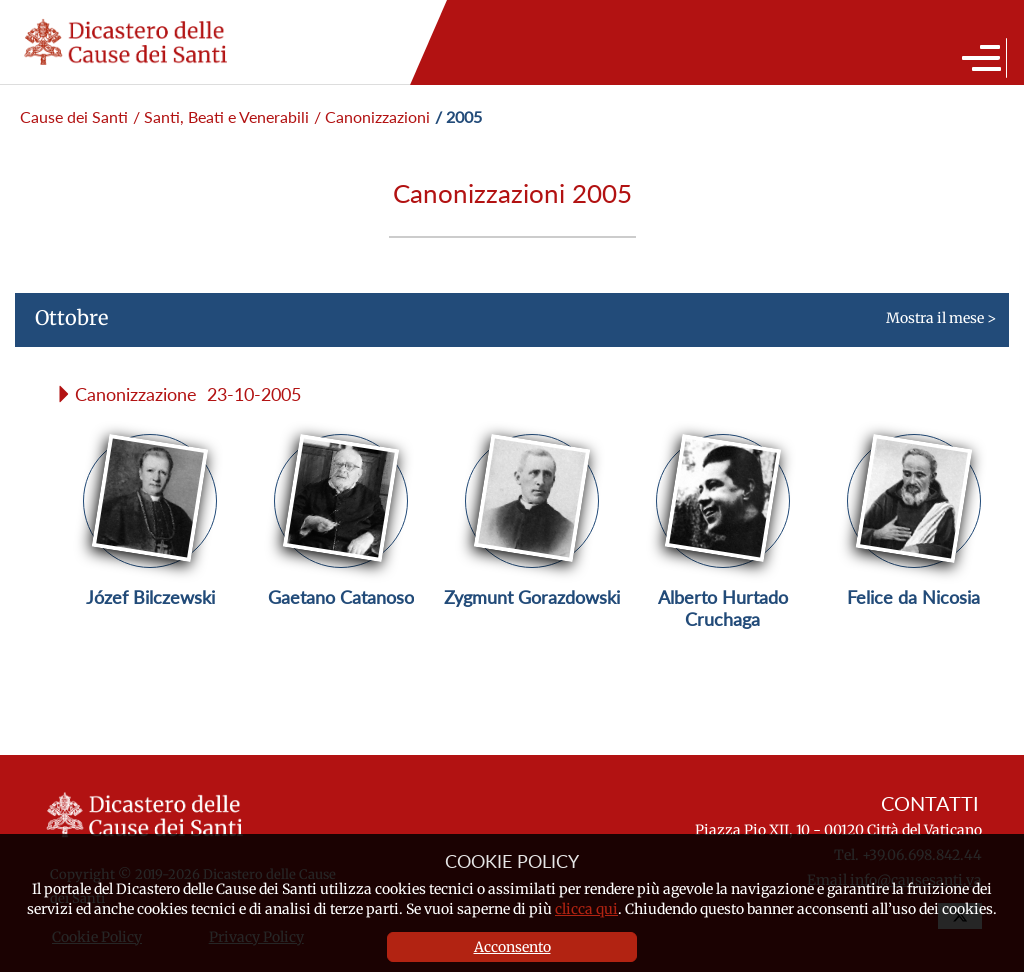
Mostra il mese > (505, 326)
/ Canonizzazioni (372, 116)
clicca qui (586, 909)
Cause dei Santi (74, 116)
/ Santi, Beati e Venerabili (221, 116)
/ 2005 (458, 116)
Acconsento (512, 947)
